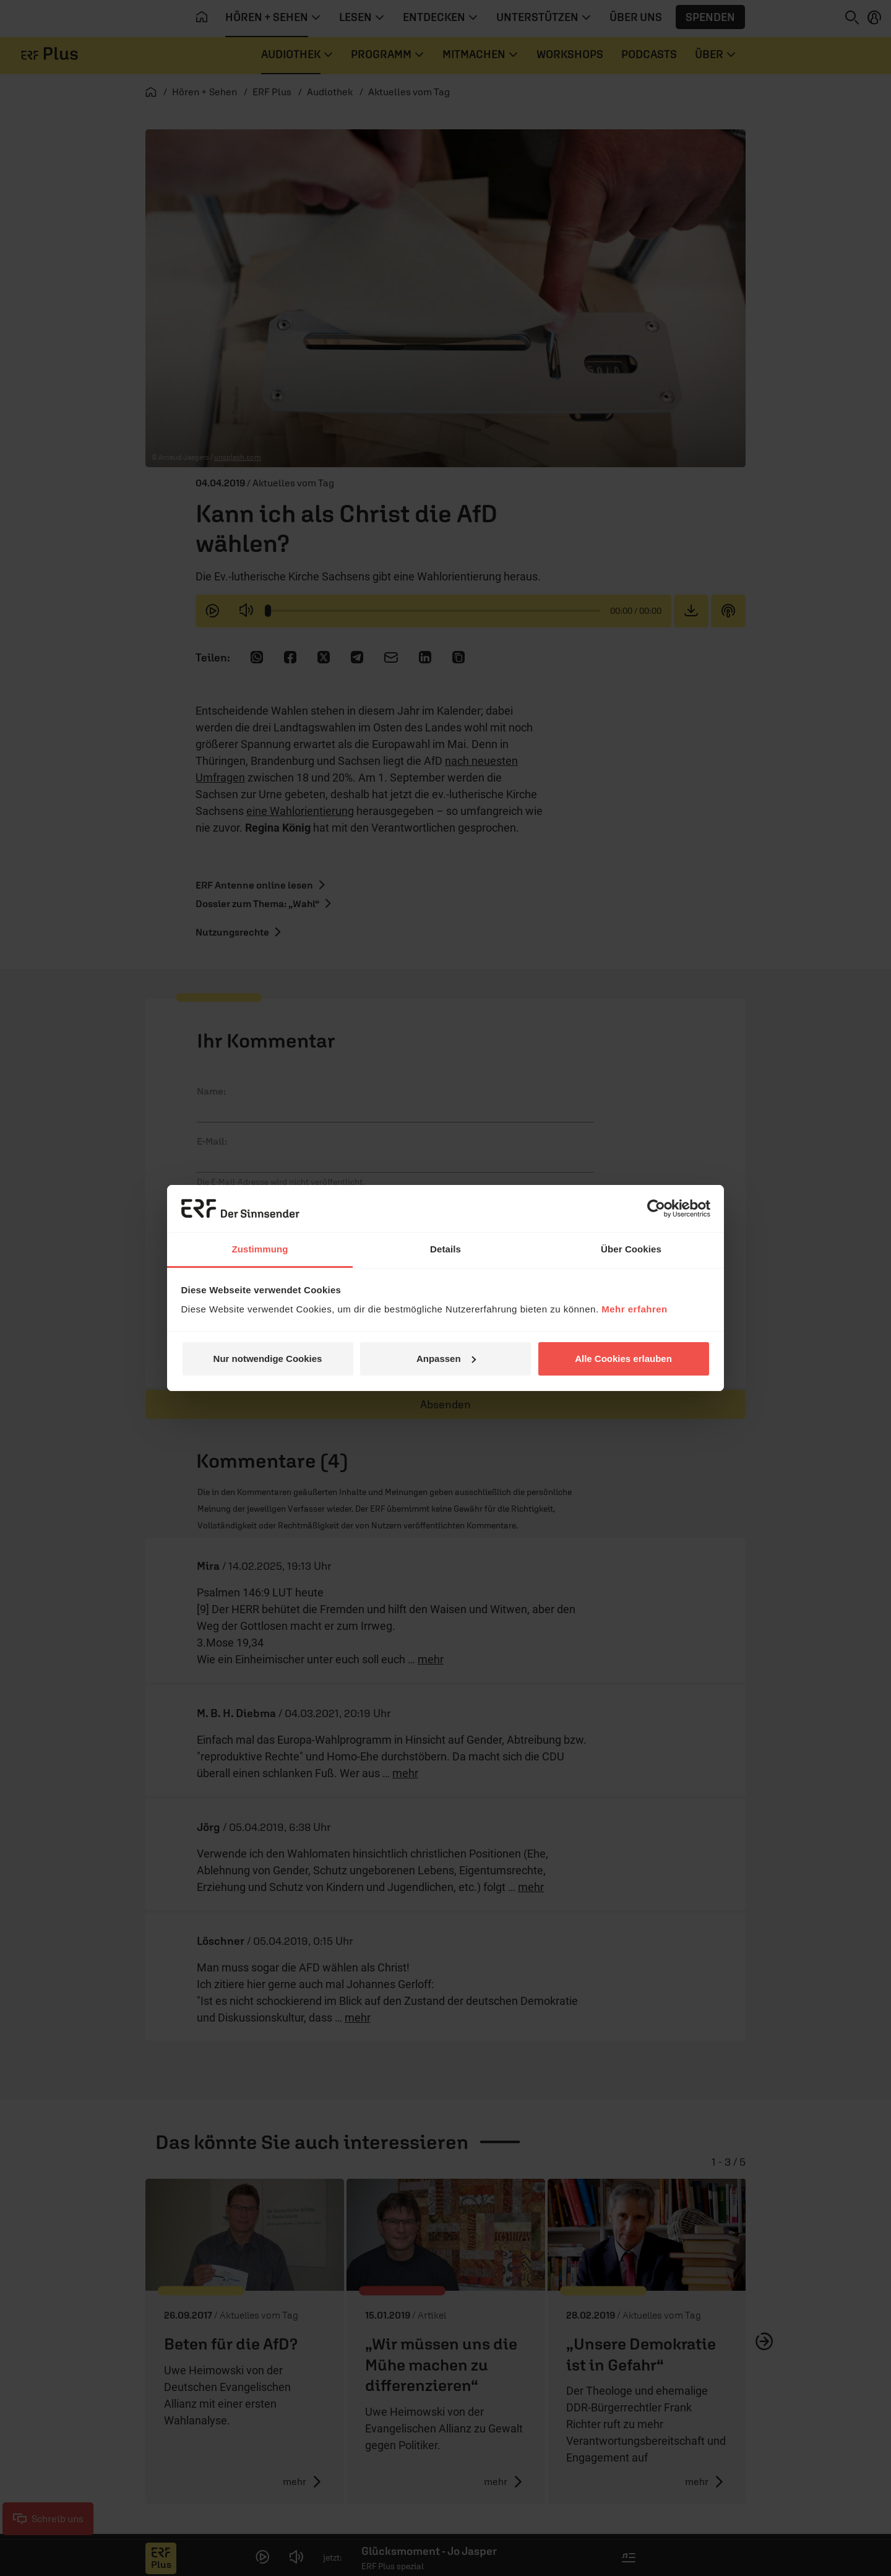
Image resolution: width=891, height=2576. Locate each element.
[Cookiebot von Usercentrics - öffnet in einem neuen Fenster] (656, 1208)
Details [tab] (445, 1249)
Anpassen (446, 1358)
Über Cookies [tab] (631, 1249)
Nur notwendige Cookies (267, 1358)
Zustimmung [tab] (260, 1249)
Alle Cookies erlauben (623, 1358)
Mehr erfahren (634, 1309)
